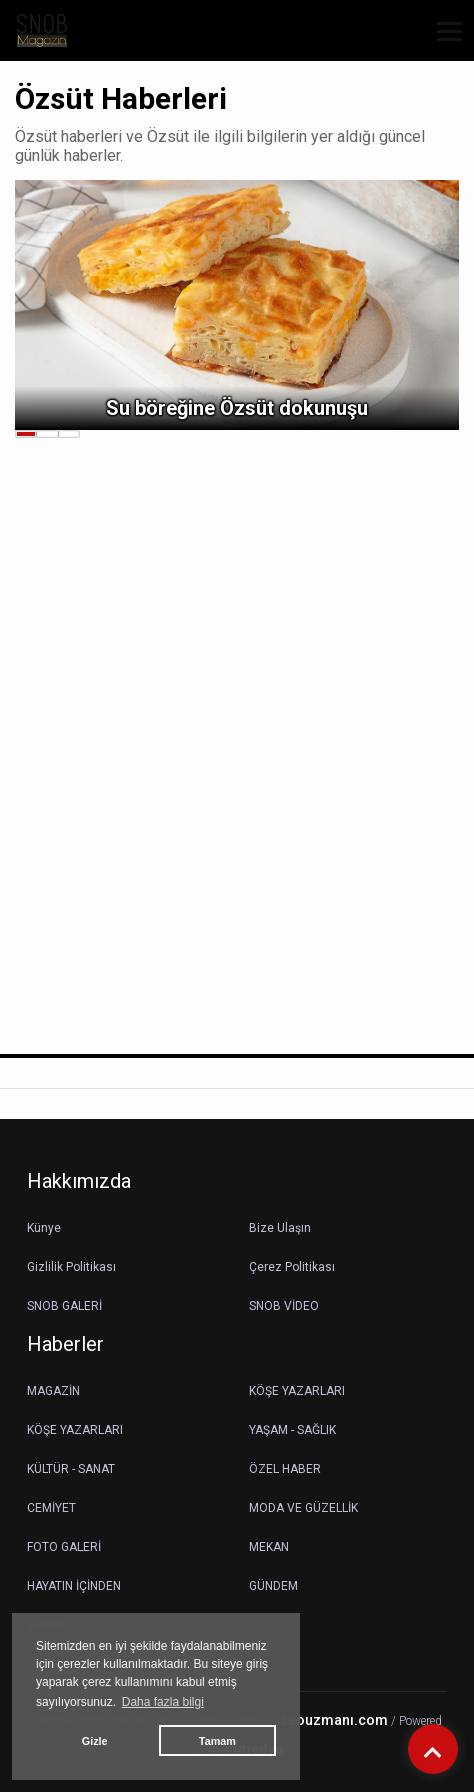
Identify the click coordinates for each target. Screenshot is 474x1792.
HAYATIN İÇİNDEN (74, 1586)
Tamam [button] (217, 1741)
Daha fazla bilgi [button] (163, 1702)
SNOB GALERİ (64, 1306)
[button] (442, 43)
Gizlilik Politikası (71, 1267)
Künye (44, 1228)
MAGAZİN (53, 1391)
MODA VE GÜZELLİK (303, 1508)
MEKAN (269, 1547)
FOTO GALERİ (64, 1547)
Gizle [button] (95, 1741)
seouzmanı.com (334, 1720)
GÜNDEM (273, 1586)
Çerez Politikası (292, 1267)
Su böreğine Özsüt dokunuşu (237, 408)
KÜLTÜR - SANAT (71, 1469)
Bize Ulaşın (280, 1228)
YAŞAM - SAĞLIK (292, 1430)
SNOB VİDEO (284, 1306)
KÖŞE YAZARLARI (297, 1391)
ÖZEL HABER (285, 1469)
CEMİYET (51, 1508)
